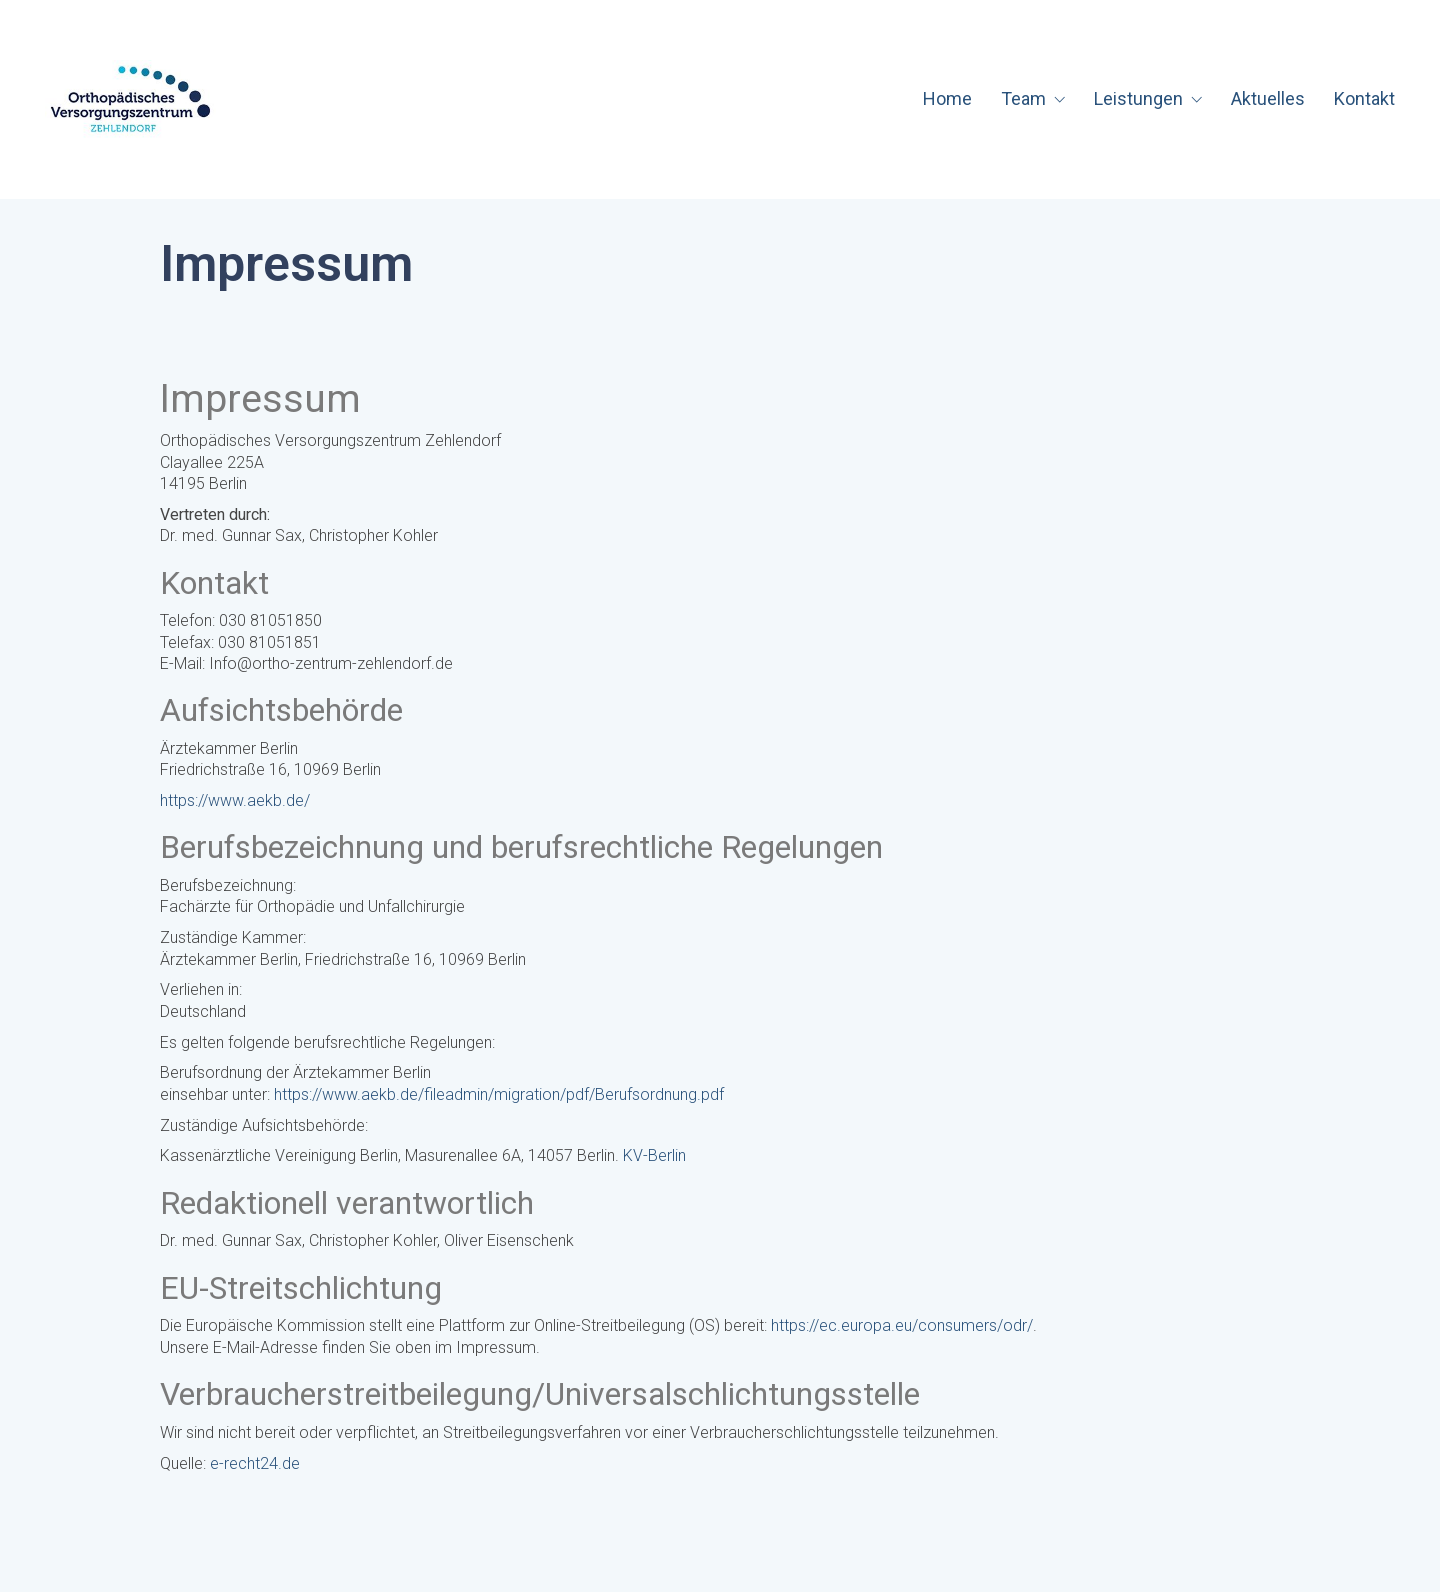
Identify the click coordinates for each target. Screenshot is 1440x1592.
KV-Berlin (654, 1155)
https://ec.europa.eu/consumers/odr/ (902, 1325)
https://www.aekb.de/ (235, 800)
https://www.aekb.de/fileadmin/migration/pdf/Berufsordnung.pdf (499, 1094)
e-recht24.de (255, 1463)
